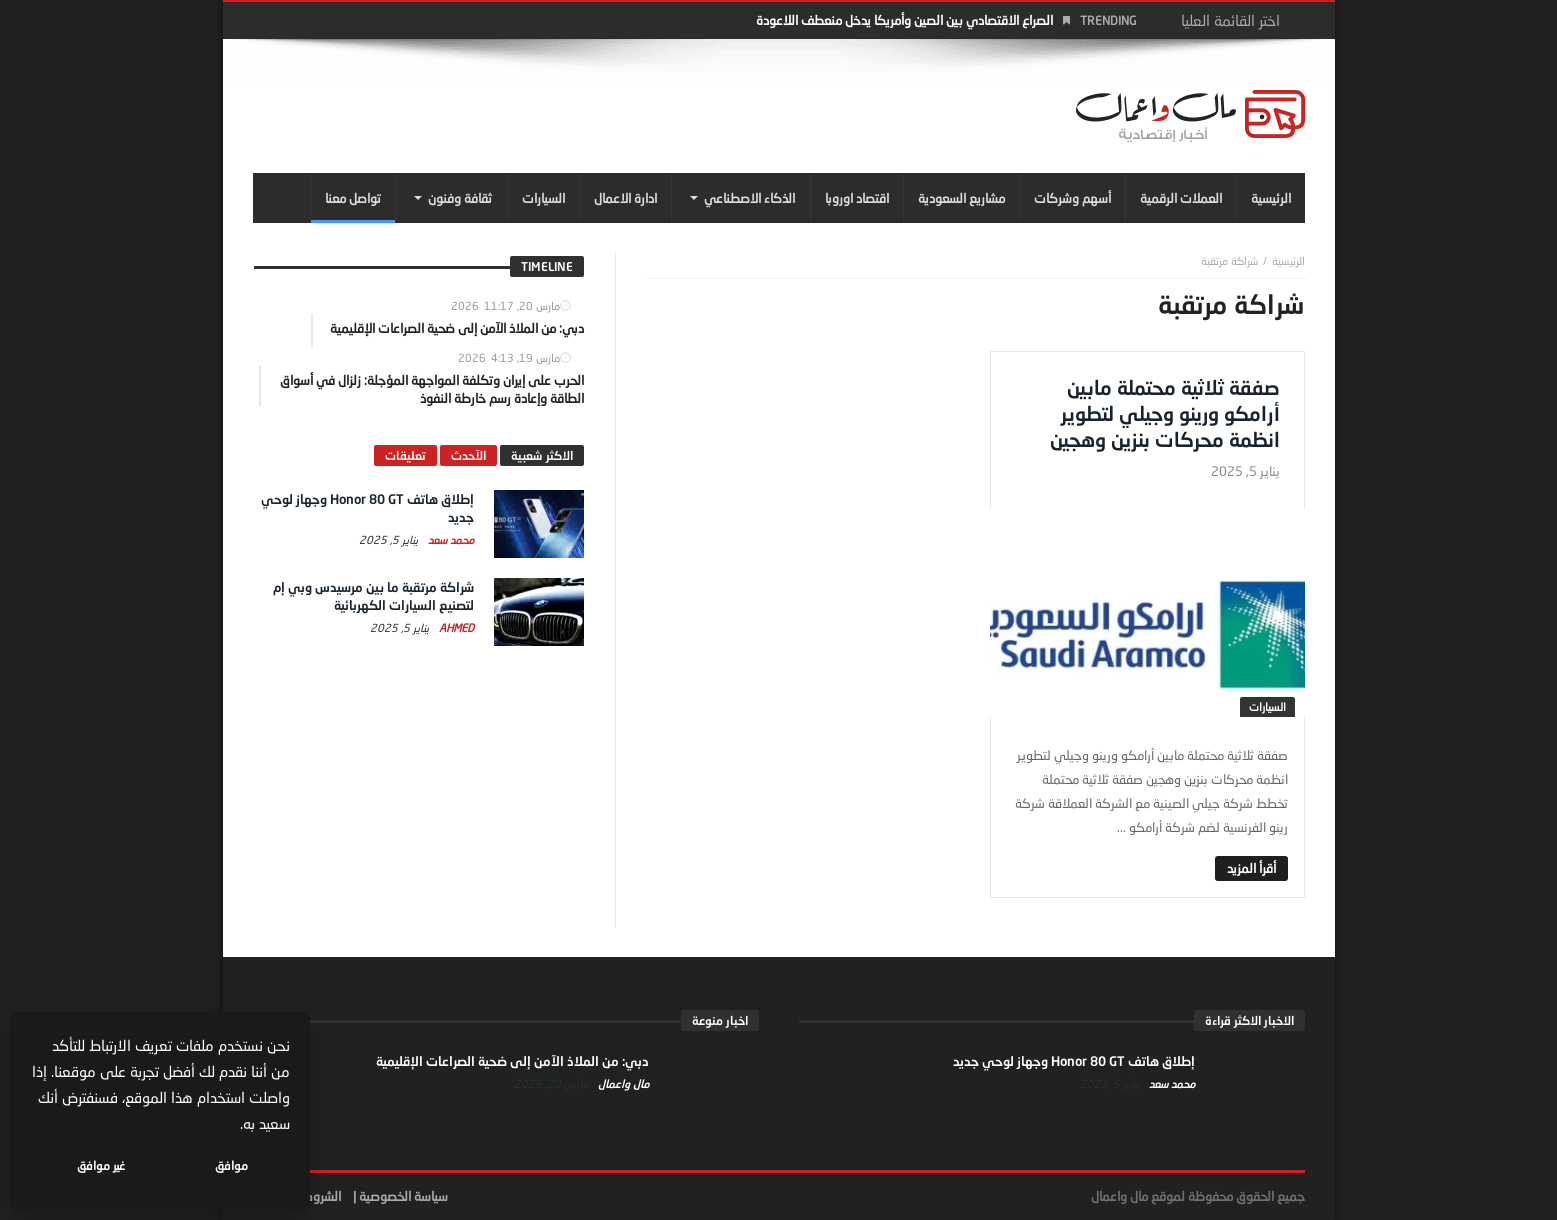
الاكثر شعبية (542, 455)
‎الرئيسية (1288, 260)
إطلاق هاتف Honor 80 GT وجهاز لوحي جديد (1074, 1061)
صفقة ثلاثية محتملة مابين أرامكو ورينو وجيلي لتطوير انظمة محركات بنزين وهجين (1165, 413)
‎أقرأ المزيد (1251, 868)
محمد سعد (449, 539)
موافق (231, 1165)
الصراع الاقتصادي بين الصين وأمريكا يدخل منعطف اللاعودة (904, 20)
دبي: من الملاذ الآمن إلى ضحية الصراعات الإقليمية (512, 1061)
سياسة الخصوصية (403, 1196)
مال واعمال (622, 1083)
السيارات (1267, 706)
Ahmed (455, 627)
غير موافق (101, 1165)
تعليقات (405, 455)
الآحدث (468, 455)
